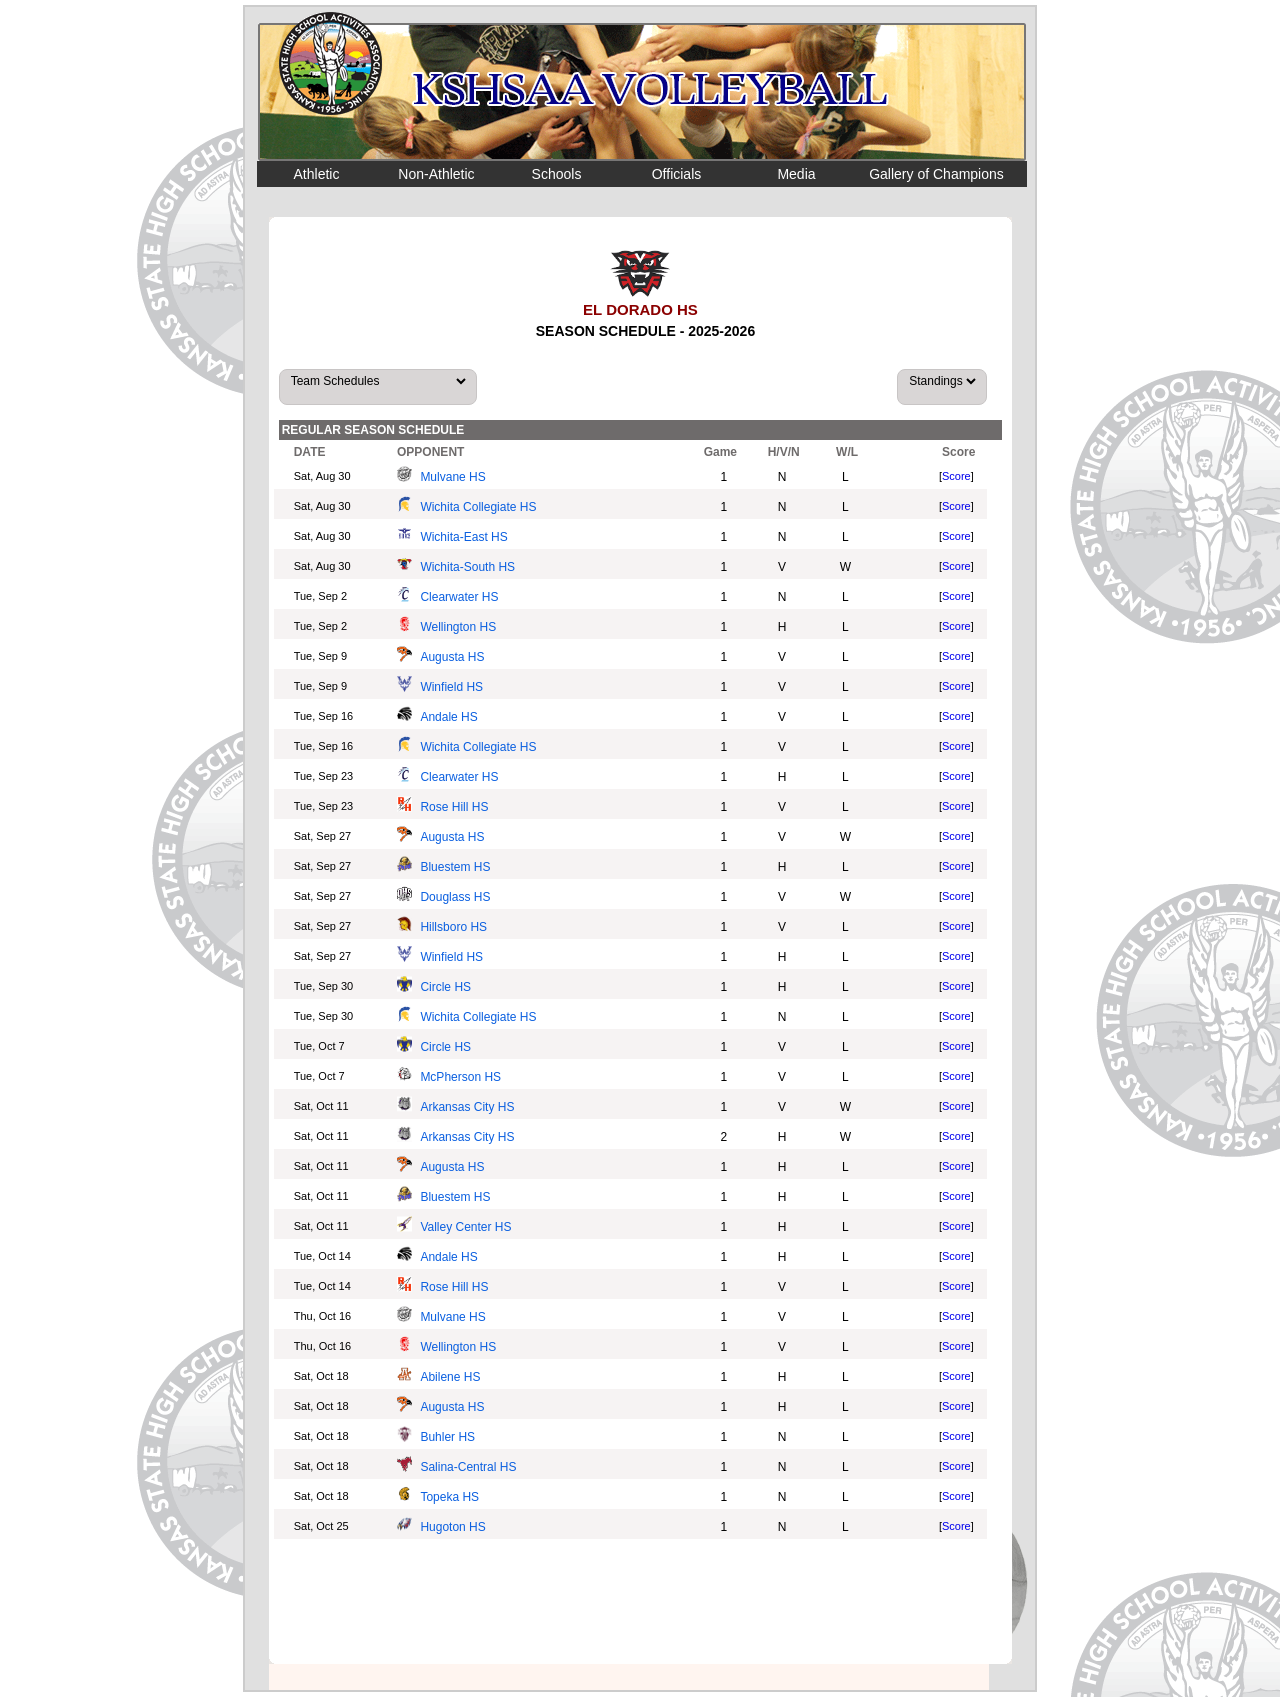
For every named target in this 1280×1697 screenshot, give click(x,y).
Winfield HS (451, 687)
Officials (677, 174)
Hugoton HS (452, 1527)
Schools (557, 174)
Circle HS (445, 987)
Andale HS (448, 717)
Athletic (317, 174)
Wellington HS (458, 627)
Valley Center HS (465, 1227)
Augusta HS (452, 657)
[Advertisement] (641, 1604)
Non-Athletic (436, 174)
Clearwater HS (459, 597)
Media (796, 174)
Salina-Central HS (468, 1467)
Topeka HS (449, 1497)
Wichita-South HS (467, 567)
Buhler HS (447, 1437)
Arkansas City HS (467, 1107)
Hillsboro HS (453, 927)
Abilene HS (450, 1377)
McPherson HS (460, 1077)
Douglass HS (455, 897)
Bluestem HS (455, 867)
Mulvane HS (452, 477)
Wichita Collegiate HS (478, 507)
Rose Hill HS (454, 807)
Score (956, 476)
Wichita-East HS (463, 537)
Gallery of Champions (936, 174)
